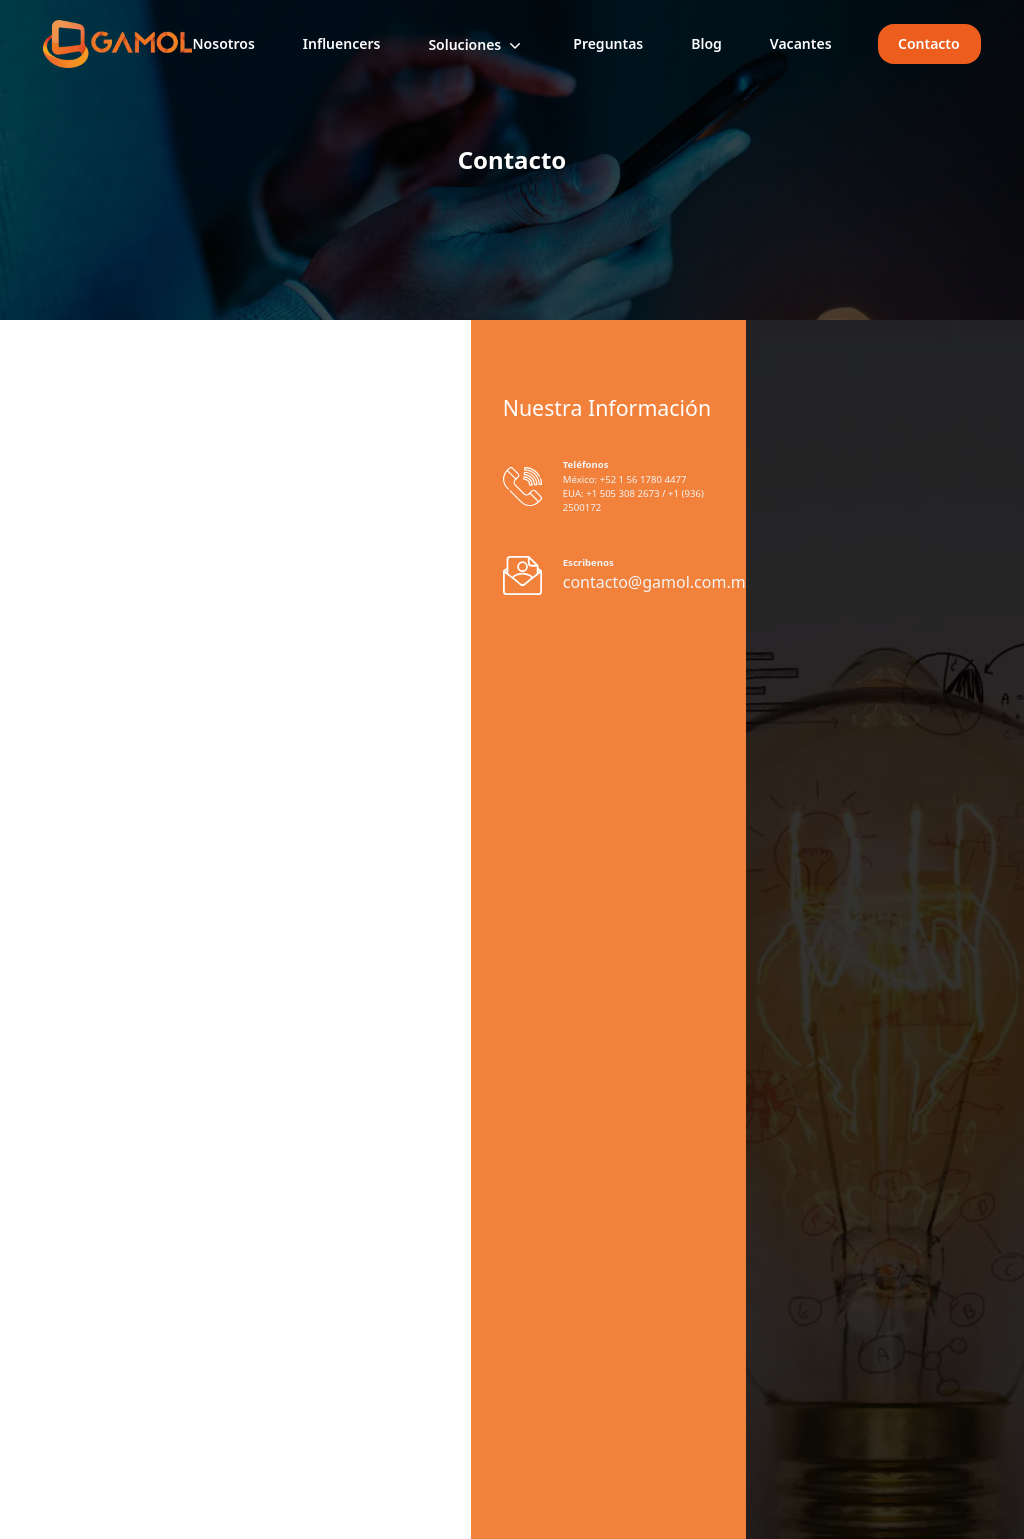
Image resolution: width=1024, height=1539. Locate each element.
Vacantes (801, 43)
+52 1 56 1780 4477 (641, 479)
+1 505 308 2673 (622, 493)
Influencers (342, 43)
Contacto (930, 43)
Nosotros (223, 43)
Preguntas (608, 43)
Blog (706, 43)
